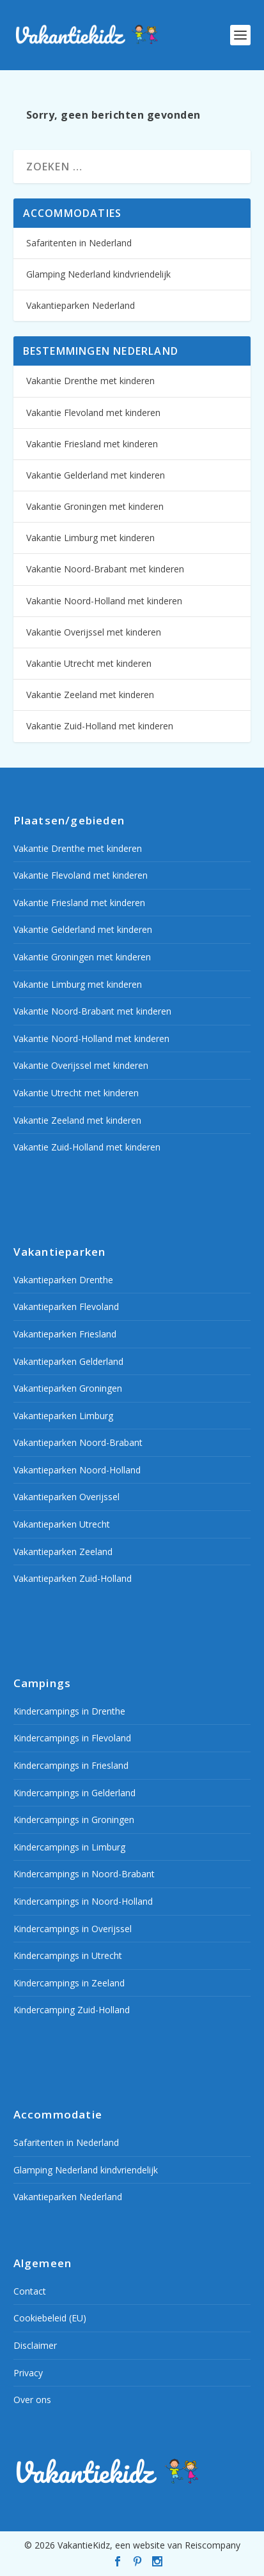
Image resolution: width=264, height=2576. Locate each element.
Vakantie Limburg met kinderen (90, 538)
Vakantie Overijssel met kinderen (93, 632)
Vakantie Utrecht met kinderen (88, 663)
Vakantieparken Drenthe (63, 1280)
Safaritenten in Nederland (79, 243)
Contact (29, 2291)
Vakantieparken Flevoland (66, 1306)
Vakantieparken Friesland (64, 1334)
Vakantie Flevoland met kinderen (93, 412)
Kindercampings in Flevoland (72, 1738)
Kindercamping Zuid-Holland (71, 2010)
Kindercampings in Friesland (70, 1765)
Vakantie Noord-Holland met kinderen (104, 601)
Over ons (32, 2400)
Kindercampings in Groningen (73, 1819)
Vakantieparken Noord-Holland (77, 1470)
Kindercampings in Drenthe (69, 1711)
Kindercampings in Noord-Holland (83, 1901)
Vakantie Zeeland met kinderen (90, 695)
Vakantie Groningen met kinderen (95, 506)
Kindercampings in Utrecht (67, 1955)
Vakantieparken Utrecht (61, 1524)
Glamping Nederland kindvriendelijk (98, 274)
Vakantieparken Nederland (80, 305)
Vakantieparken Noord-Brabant (78, 1442)
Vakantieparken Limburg (63, 1416)
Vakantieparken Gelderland (68, 1361)
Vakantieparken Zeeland (63, 1551)
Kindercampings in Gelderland (74, 1793)
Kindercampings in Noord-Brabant (84, 1874)
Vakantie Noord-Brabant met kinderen (105, 569)
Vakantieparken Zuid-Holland (72, 1578)
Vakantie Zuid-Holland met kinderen (99, 726)
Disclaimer (35, 2345)
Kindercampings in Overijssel (72, 1929)
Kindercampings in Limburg (69, 1847)
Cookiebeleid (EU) (49, 2318)
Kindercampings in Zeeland (69, 1983)
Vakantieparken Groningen (67, 1388)
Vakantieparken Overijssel (66, 1497)
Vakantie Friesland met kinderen (92, 444)
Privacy (28, 2373)
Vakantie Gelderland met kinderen (95, 475)
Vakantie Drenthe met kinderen (90, 381)
